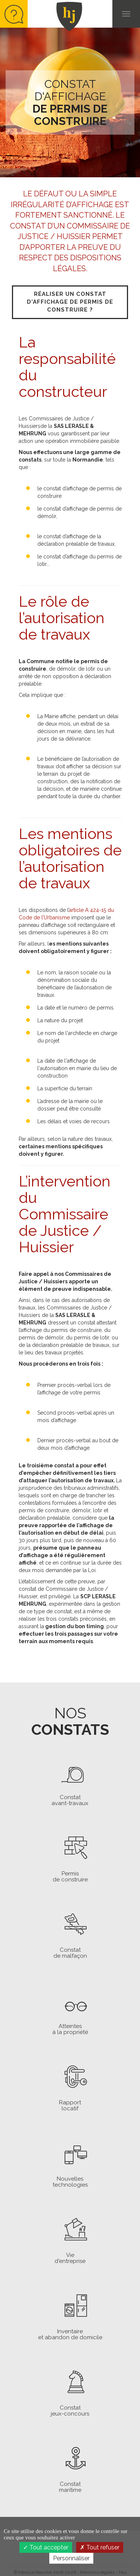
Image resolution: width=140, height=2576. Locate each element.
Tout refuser (99, 2547)
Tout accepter (45, 2547)
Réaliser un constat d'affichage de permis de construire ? (70, 302)
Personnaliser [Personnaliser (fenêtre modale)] (71, 2558)
